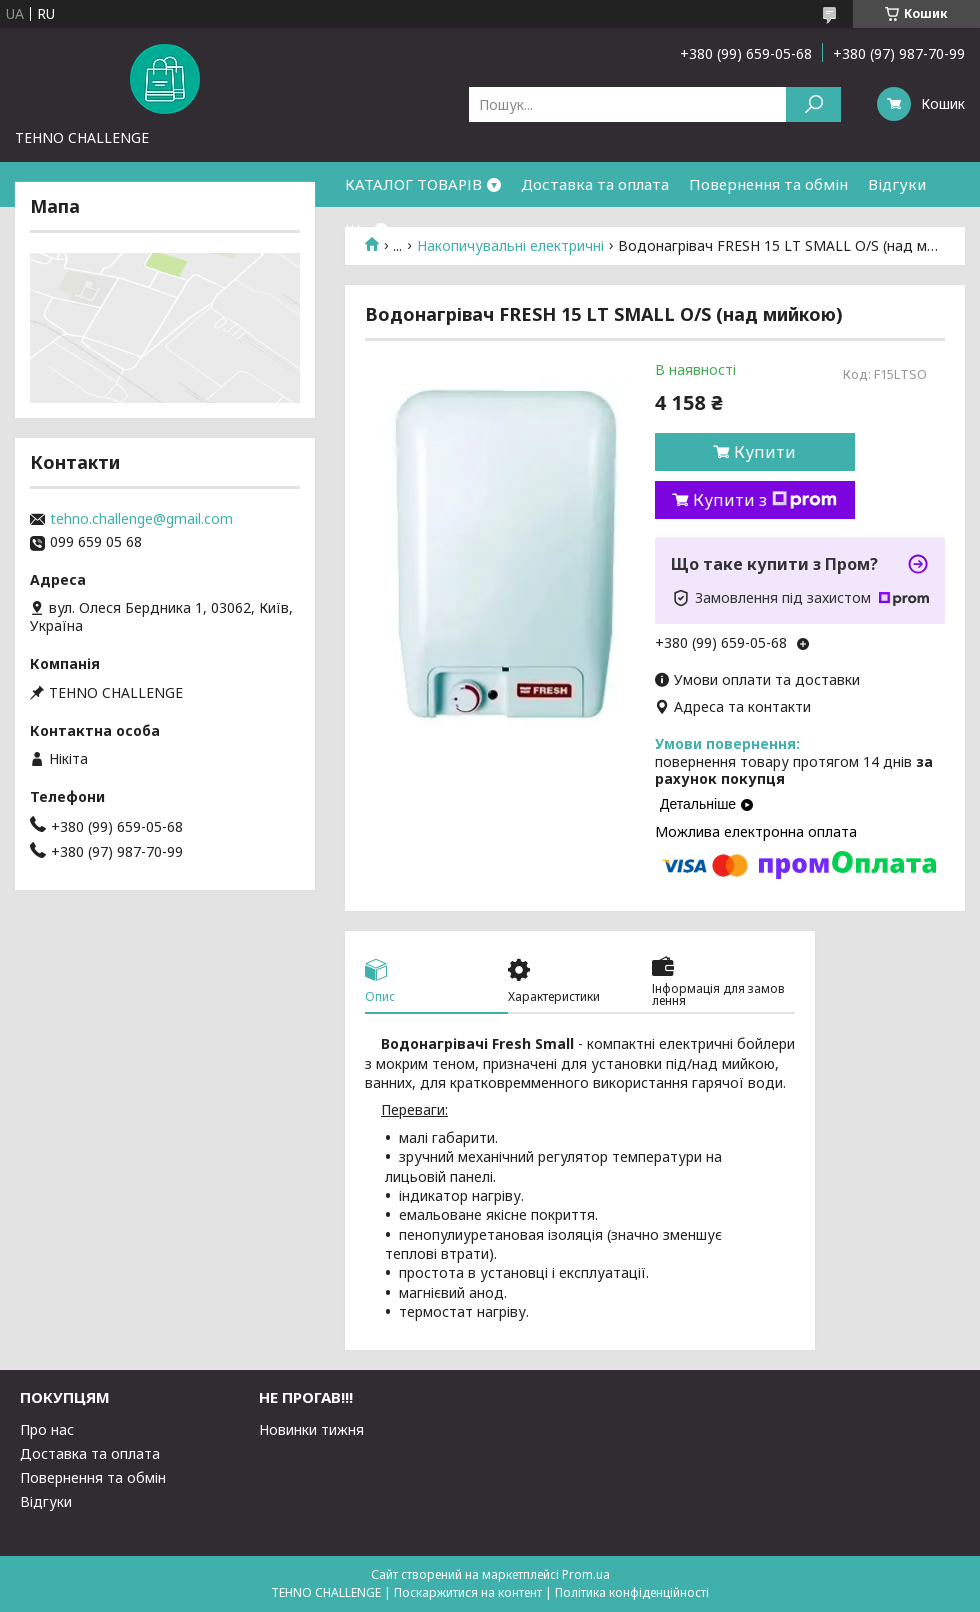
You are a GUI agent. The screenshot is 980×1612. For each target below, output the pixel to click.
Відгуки (897, 184)
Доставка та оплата (595, 184)
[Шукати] (813, 104)
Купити (765, 452)
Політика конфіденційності (632, 1592)
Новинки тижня (311, 1429)
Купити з (765, 500)
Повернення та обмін (768, 184)
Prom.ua (586, 1574)
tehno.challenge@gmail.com (141, 519)
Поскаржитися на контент (468, 1592)
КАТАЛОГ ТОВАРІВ (413, 184)
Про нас (47, 1429)
